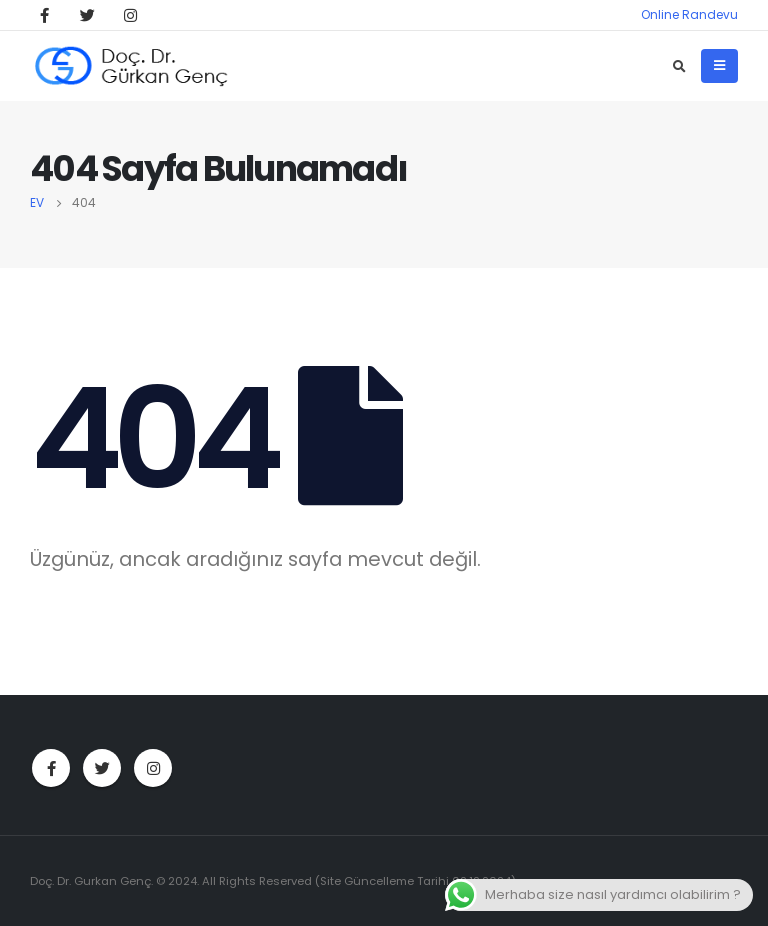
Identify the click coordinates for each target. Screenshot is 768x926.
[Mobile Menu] (719, 66)
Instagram (153, 768)
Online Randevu (689, 14)
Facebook (51, 768)
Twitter (102, 768)
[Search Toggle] (679, 67)
